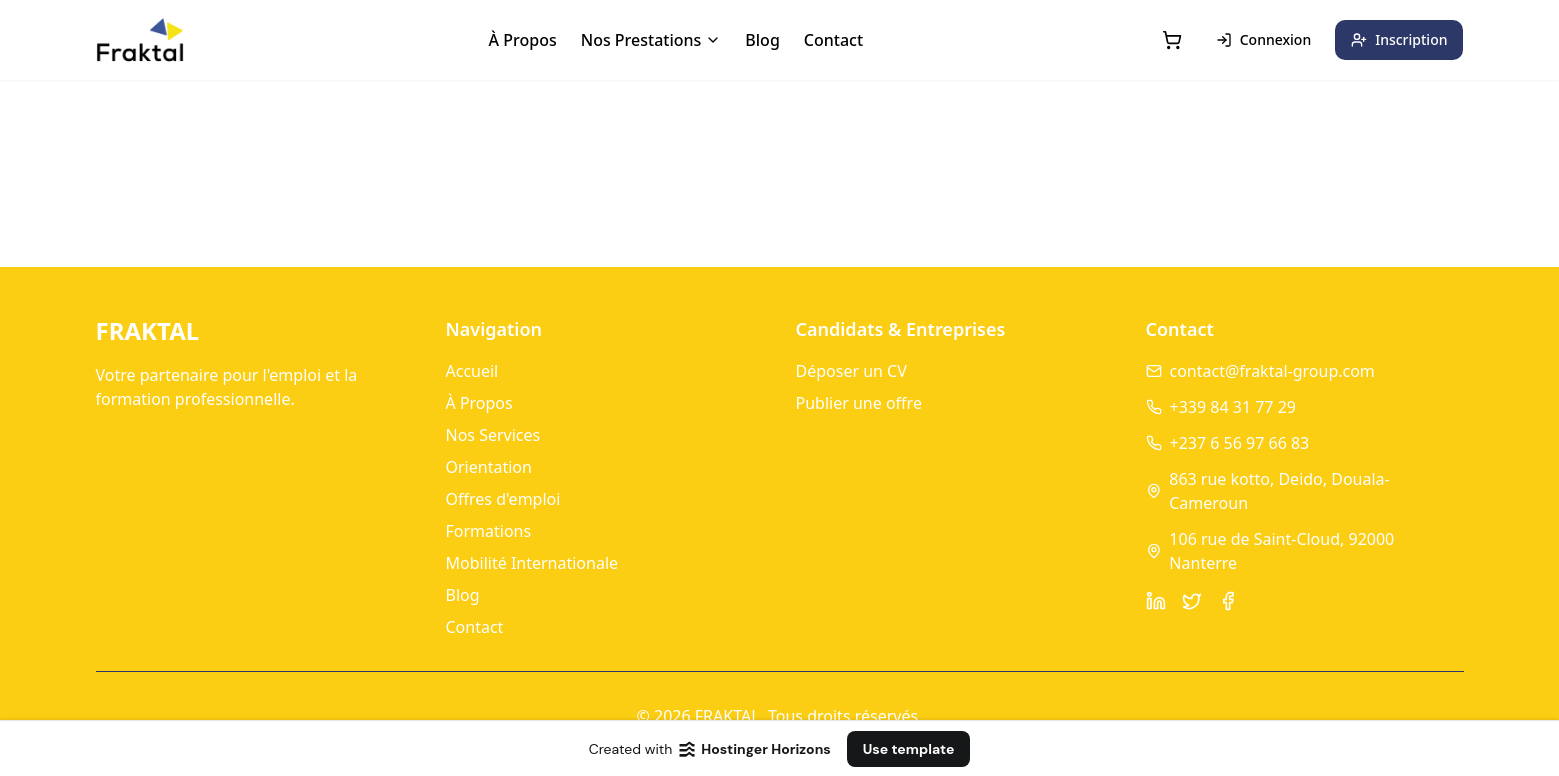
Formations (489, 531)
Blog (762, 40)
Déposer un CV (851, 371)
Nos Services (493, 435)
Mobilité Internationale (532, 563)
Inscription (1399, 39)
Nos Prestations (651, 40)
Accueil (472, 371)
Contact (833, 40)
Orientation (489, 467)
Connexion (1263, 39)
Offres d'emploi (503, 499)
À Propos (523, 40)
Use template (909, 749)
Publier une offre (859, 403)
